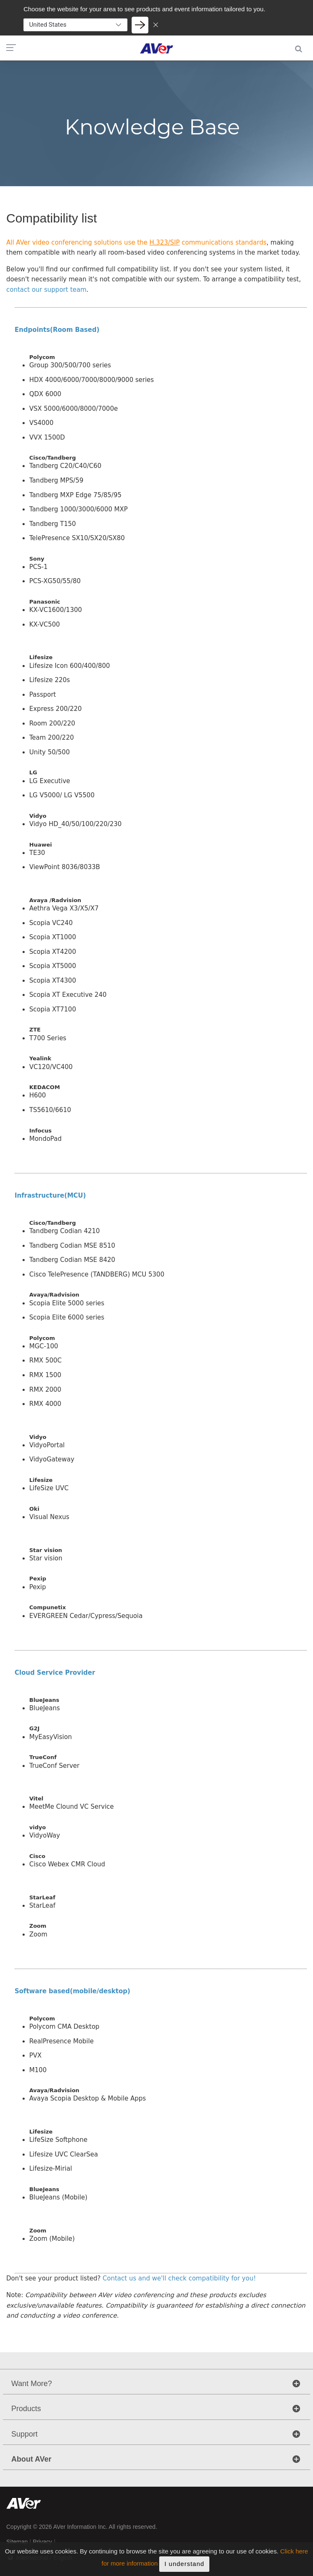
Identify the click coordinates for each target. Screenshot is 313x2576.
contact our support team (46, 289)
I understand (184, 2563)
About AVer (31, 2459)
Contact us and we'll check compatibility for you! (179, 2278)
